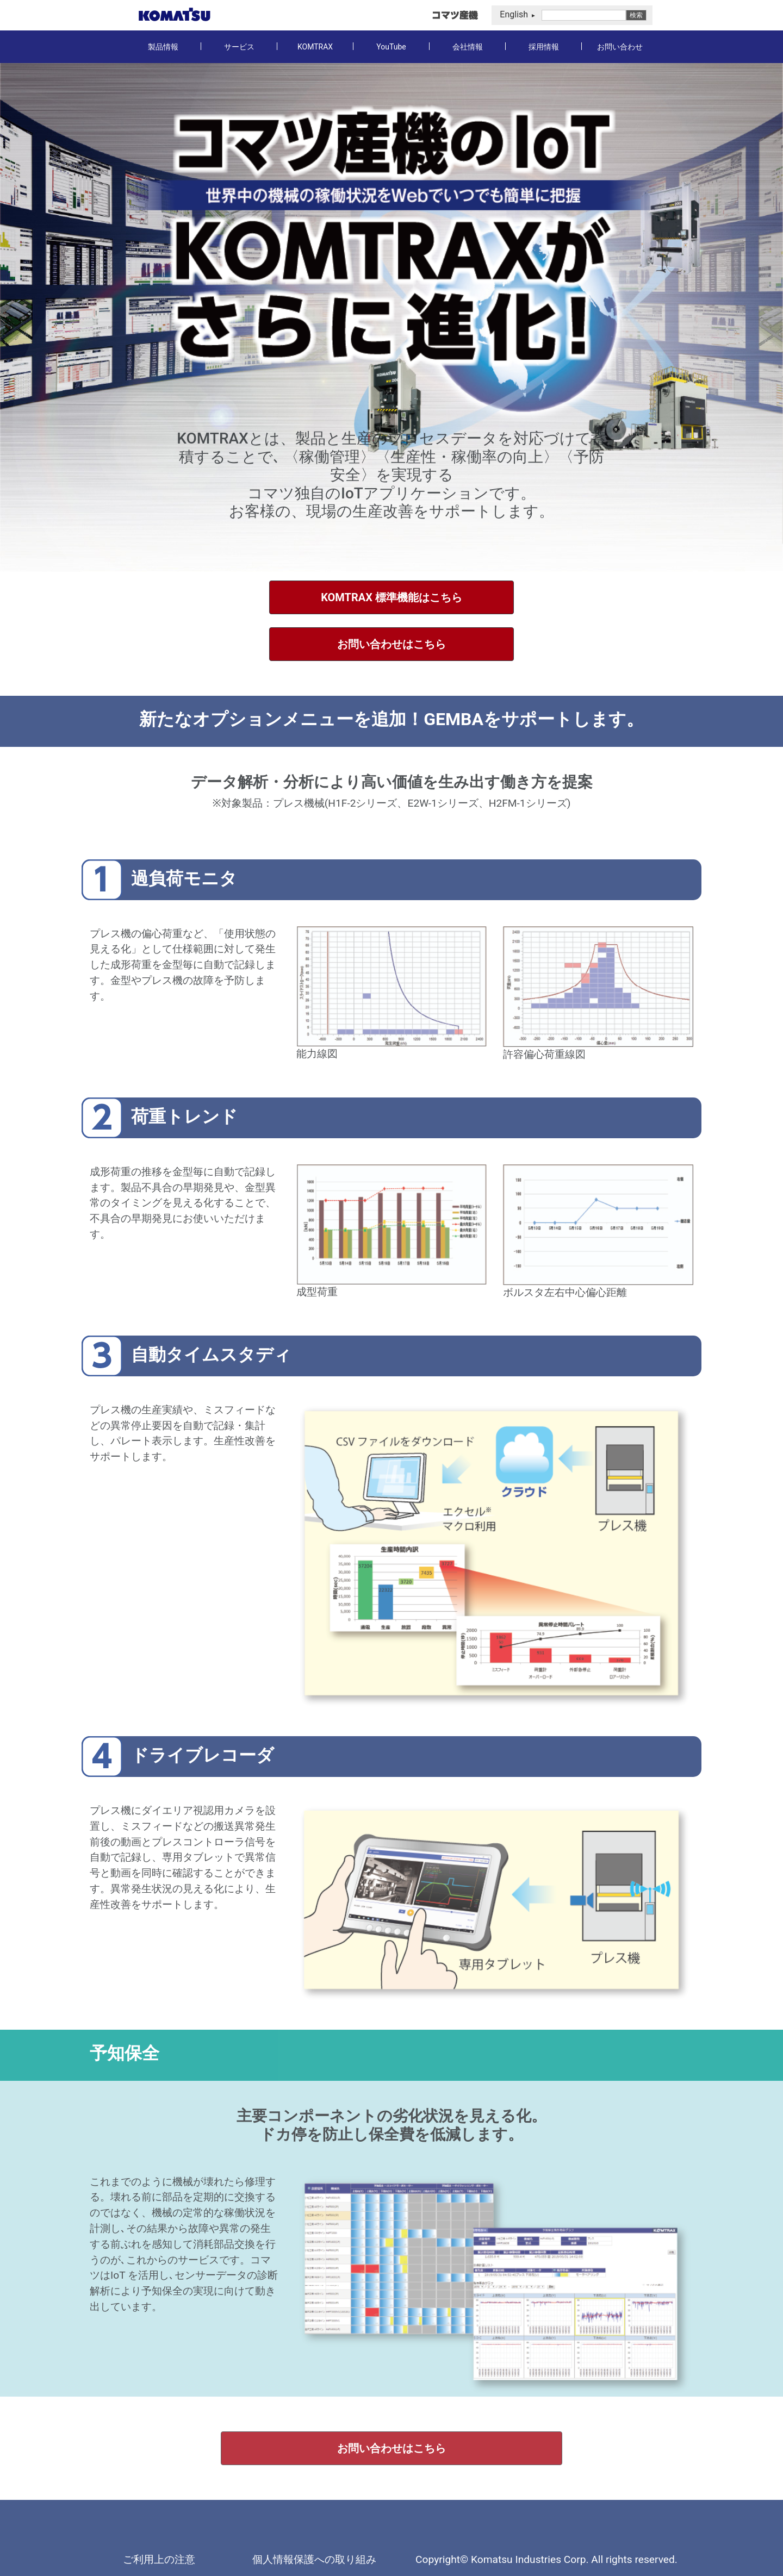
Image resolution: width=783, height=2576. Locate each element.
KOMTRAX (315, 46)
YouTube (391, 46)
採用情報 (544, 46)
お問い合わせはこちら (391, 644)
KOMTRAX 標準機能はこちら (391, 597)
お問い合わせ (620, 46)
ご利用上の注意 (159, 2559)
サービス (239, 46)
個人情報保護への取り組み (314, 2559)
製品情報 (163, 46)
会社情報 (467, 46)
